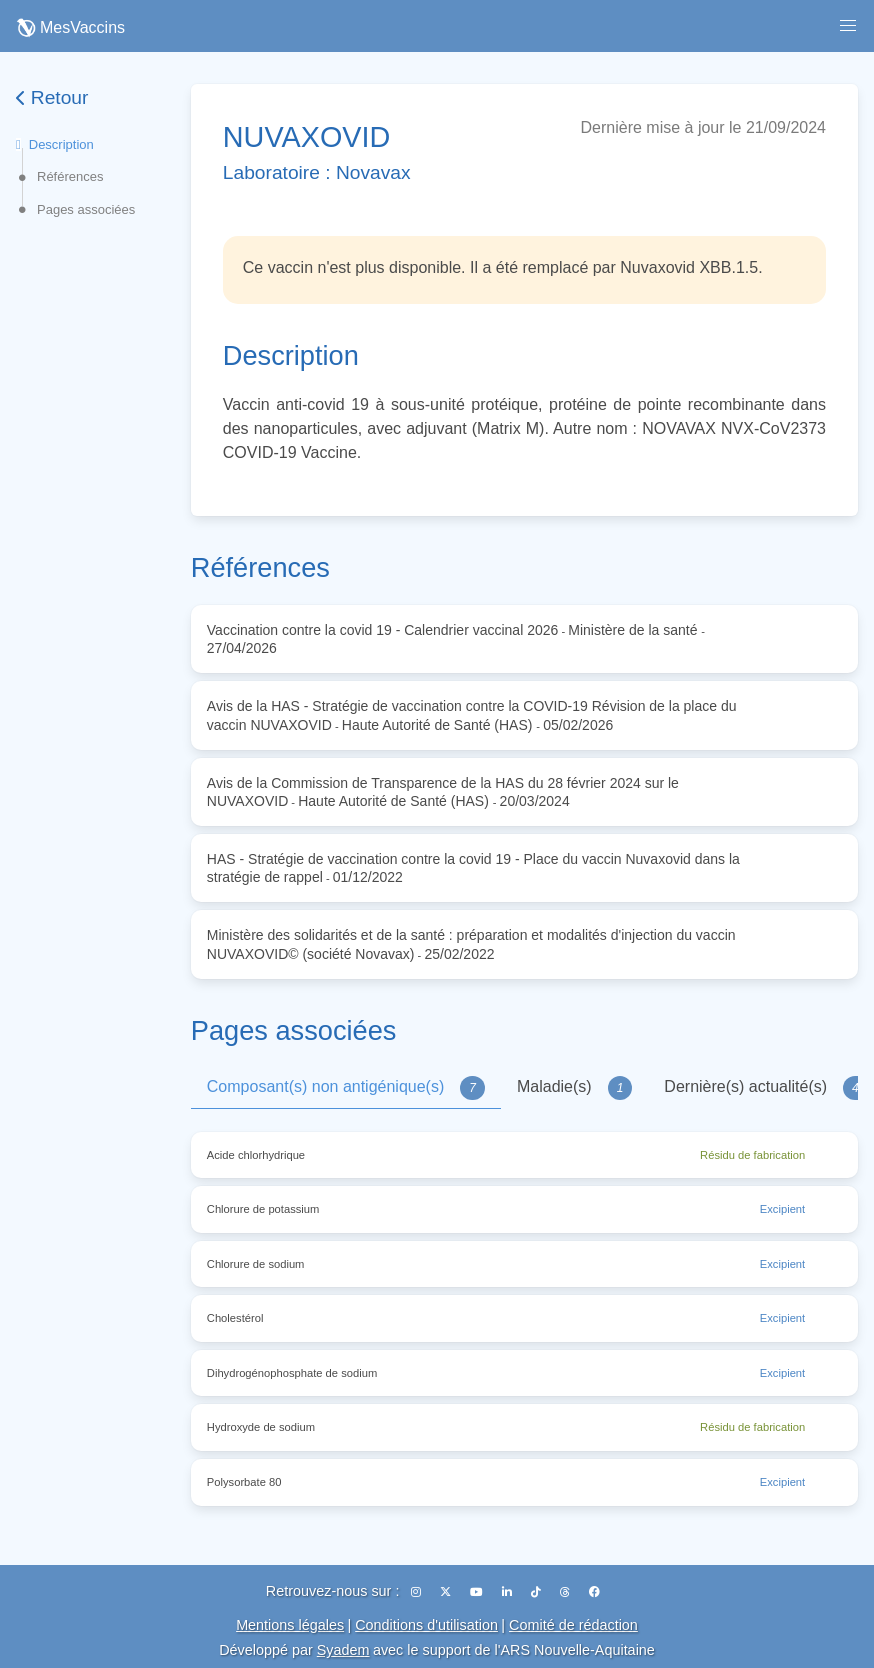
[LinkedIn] (508, 1592)
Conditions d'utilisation (426, 1625)
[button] (848, 26)
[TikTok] (537, 1592)
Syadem (343, 1650)
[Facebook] (594, 1592)
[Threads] (566, 1592)
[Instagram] (417, 1592)
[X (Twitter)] (447, 1592)
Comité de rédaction (573, 1625)
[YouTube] (478, 1592)
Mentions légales (290, 1625)
